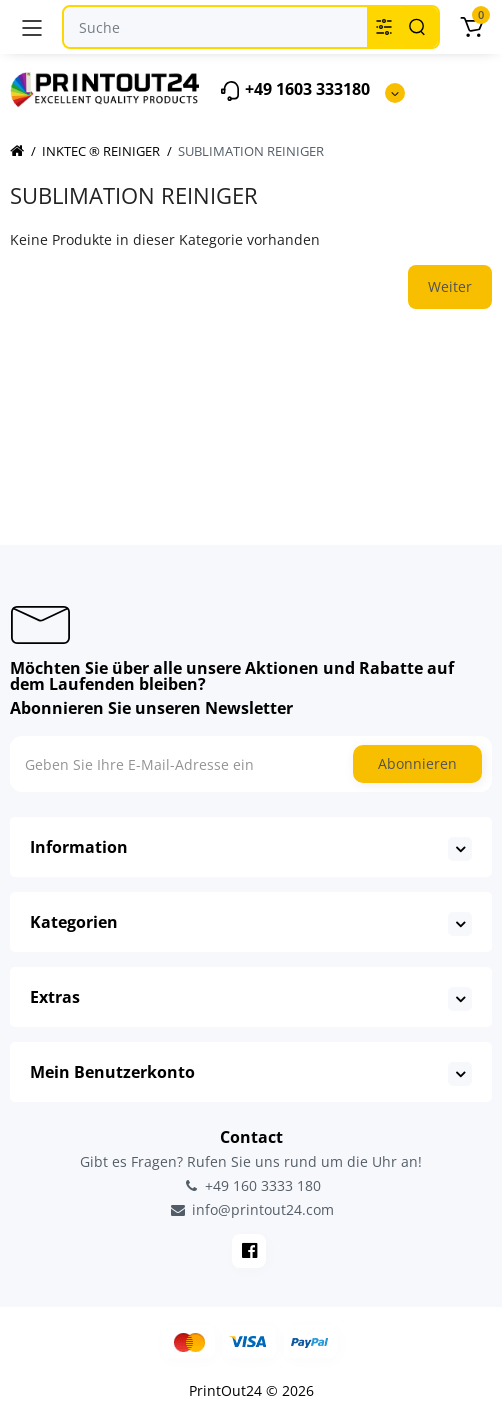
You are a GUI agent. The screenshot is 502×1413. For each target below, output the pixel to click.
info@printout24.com (251, 1210)
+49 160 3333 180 (251, 1185)
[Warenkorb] (471, 27)
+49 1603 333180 (294, 90)
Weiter (450, 286)
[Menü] (32, 27)
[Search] (417, 27)
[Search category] (384, 27)
